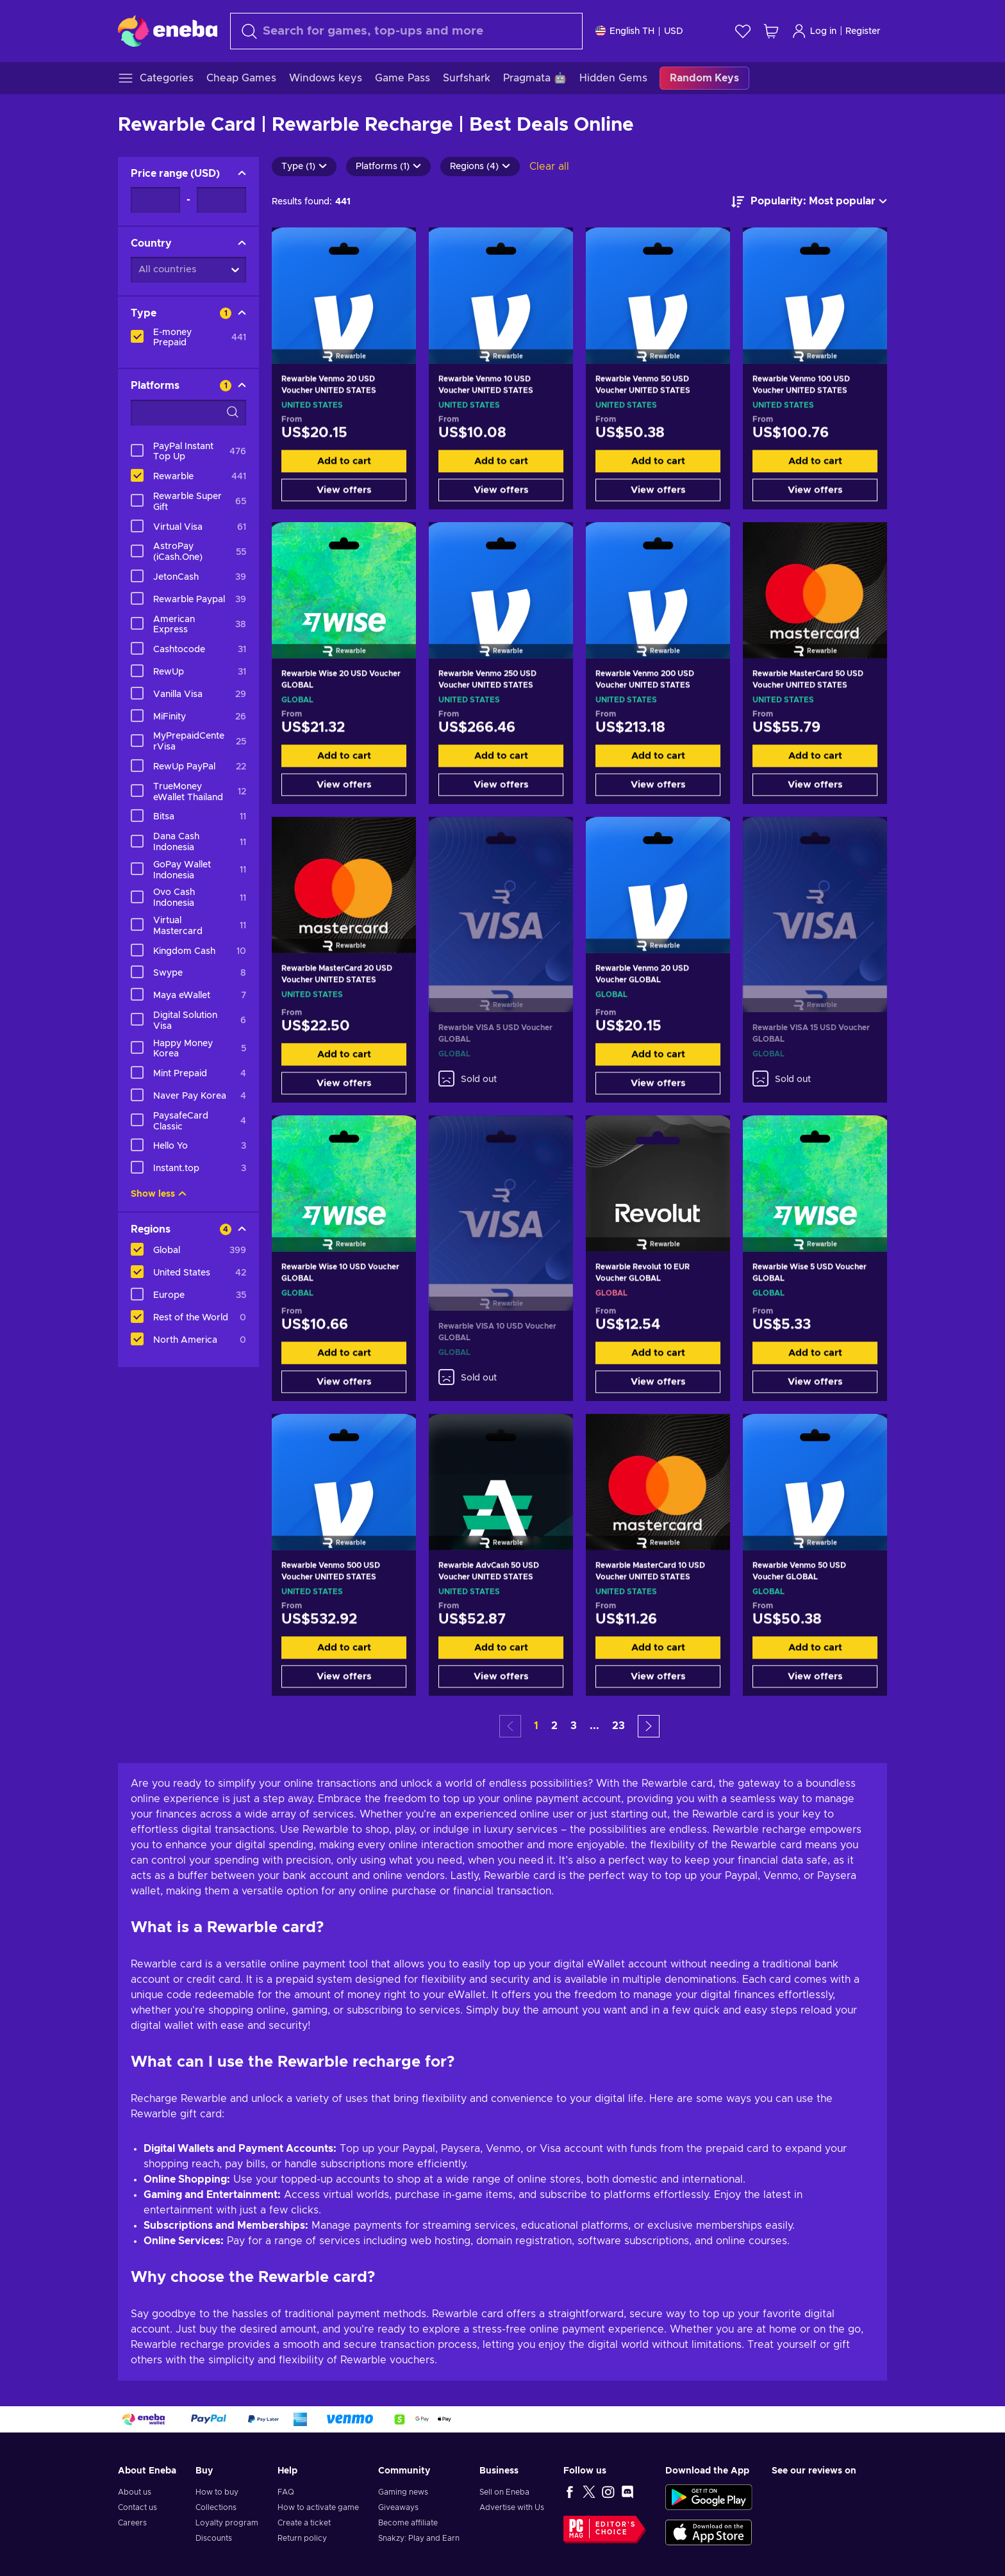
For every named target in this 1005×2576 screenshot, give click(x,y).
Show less (159, 1194)
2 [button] (554, 1726)
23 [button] (618, 1726)
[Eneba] (167, 30)
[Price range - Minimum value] (155, 200)
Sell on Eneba (504, 2492)
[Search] (406, 31)
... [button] (594, 1726)
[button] (649, 1726)
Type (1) (304, 166)
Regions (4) (480, 166)
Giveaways (398, 2507)
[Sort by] (809, 202)
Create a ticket (304, 2523)
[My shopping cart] (771, 31)
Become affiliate (408, 2523)
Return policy (302, 2538)
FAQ (286, 2492)
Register (863, 31)
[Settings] (639, 31)
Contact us (137, 2507)
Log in (814, 31)
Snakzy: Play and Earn (419, 2538)
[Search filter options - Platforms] (188, 412)
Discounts (213, 2538)
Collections (216, 2507)
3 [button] (573, 1726)
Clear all (549, 166)
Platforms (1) (388, 166)
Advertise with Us (511, 2507)
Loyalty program (226, 2523)
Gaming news (403, 2492)
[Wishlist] (743, 31)
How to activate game (318, 2507)
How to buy (216, 2492)
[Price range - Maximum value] (221, 200)
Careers (132, 2523)
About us (134, 2492)
